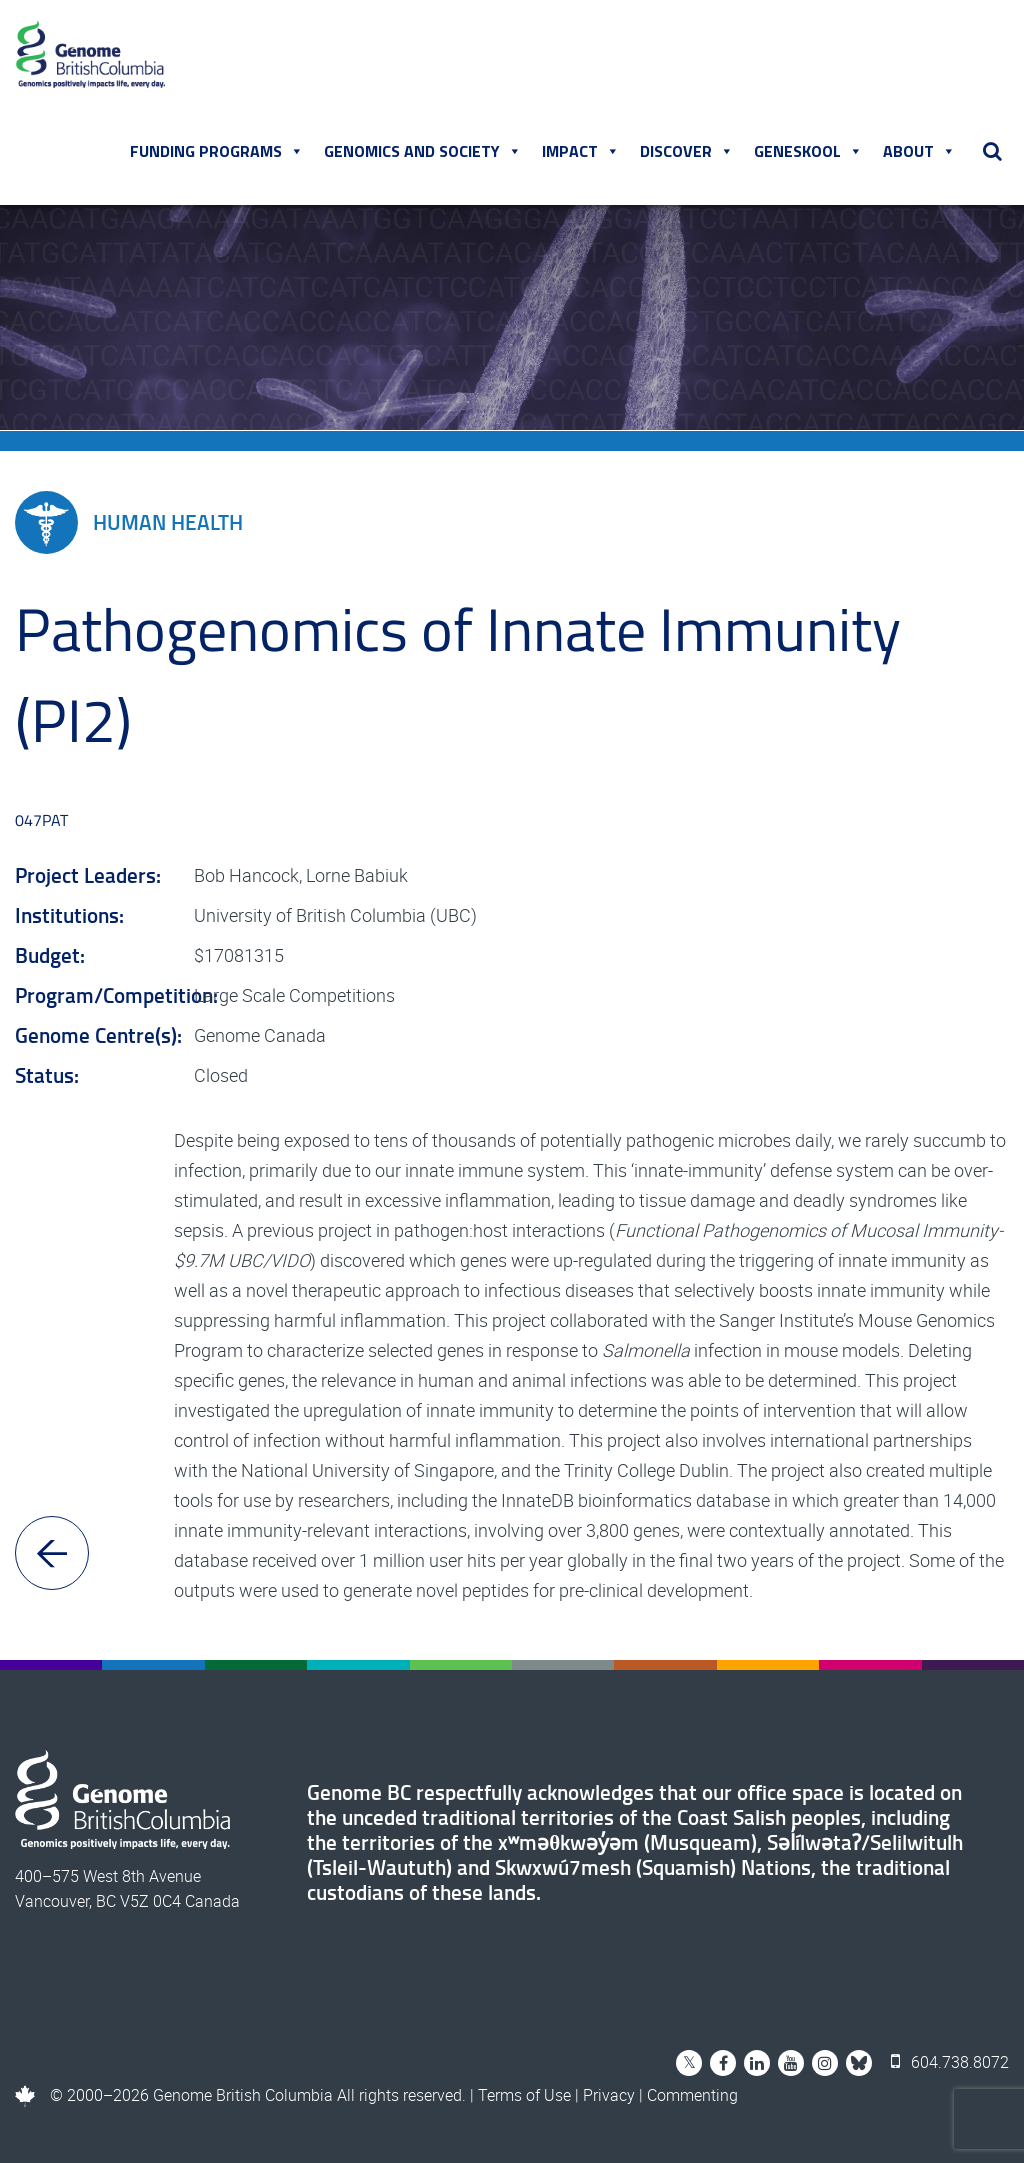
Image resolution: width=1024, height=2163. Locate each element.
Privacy (609, 2095)
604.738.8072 (950, 2062)
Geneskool (808, 151)
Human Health (129, 522)
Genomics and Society (423, 151)
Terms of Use (524, 2095)
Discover (687, 151)
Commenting (692, 2095)
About (919, 151)
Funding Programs (217, 151)
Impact (581, 151)
